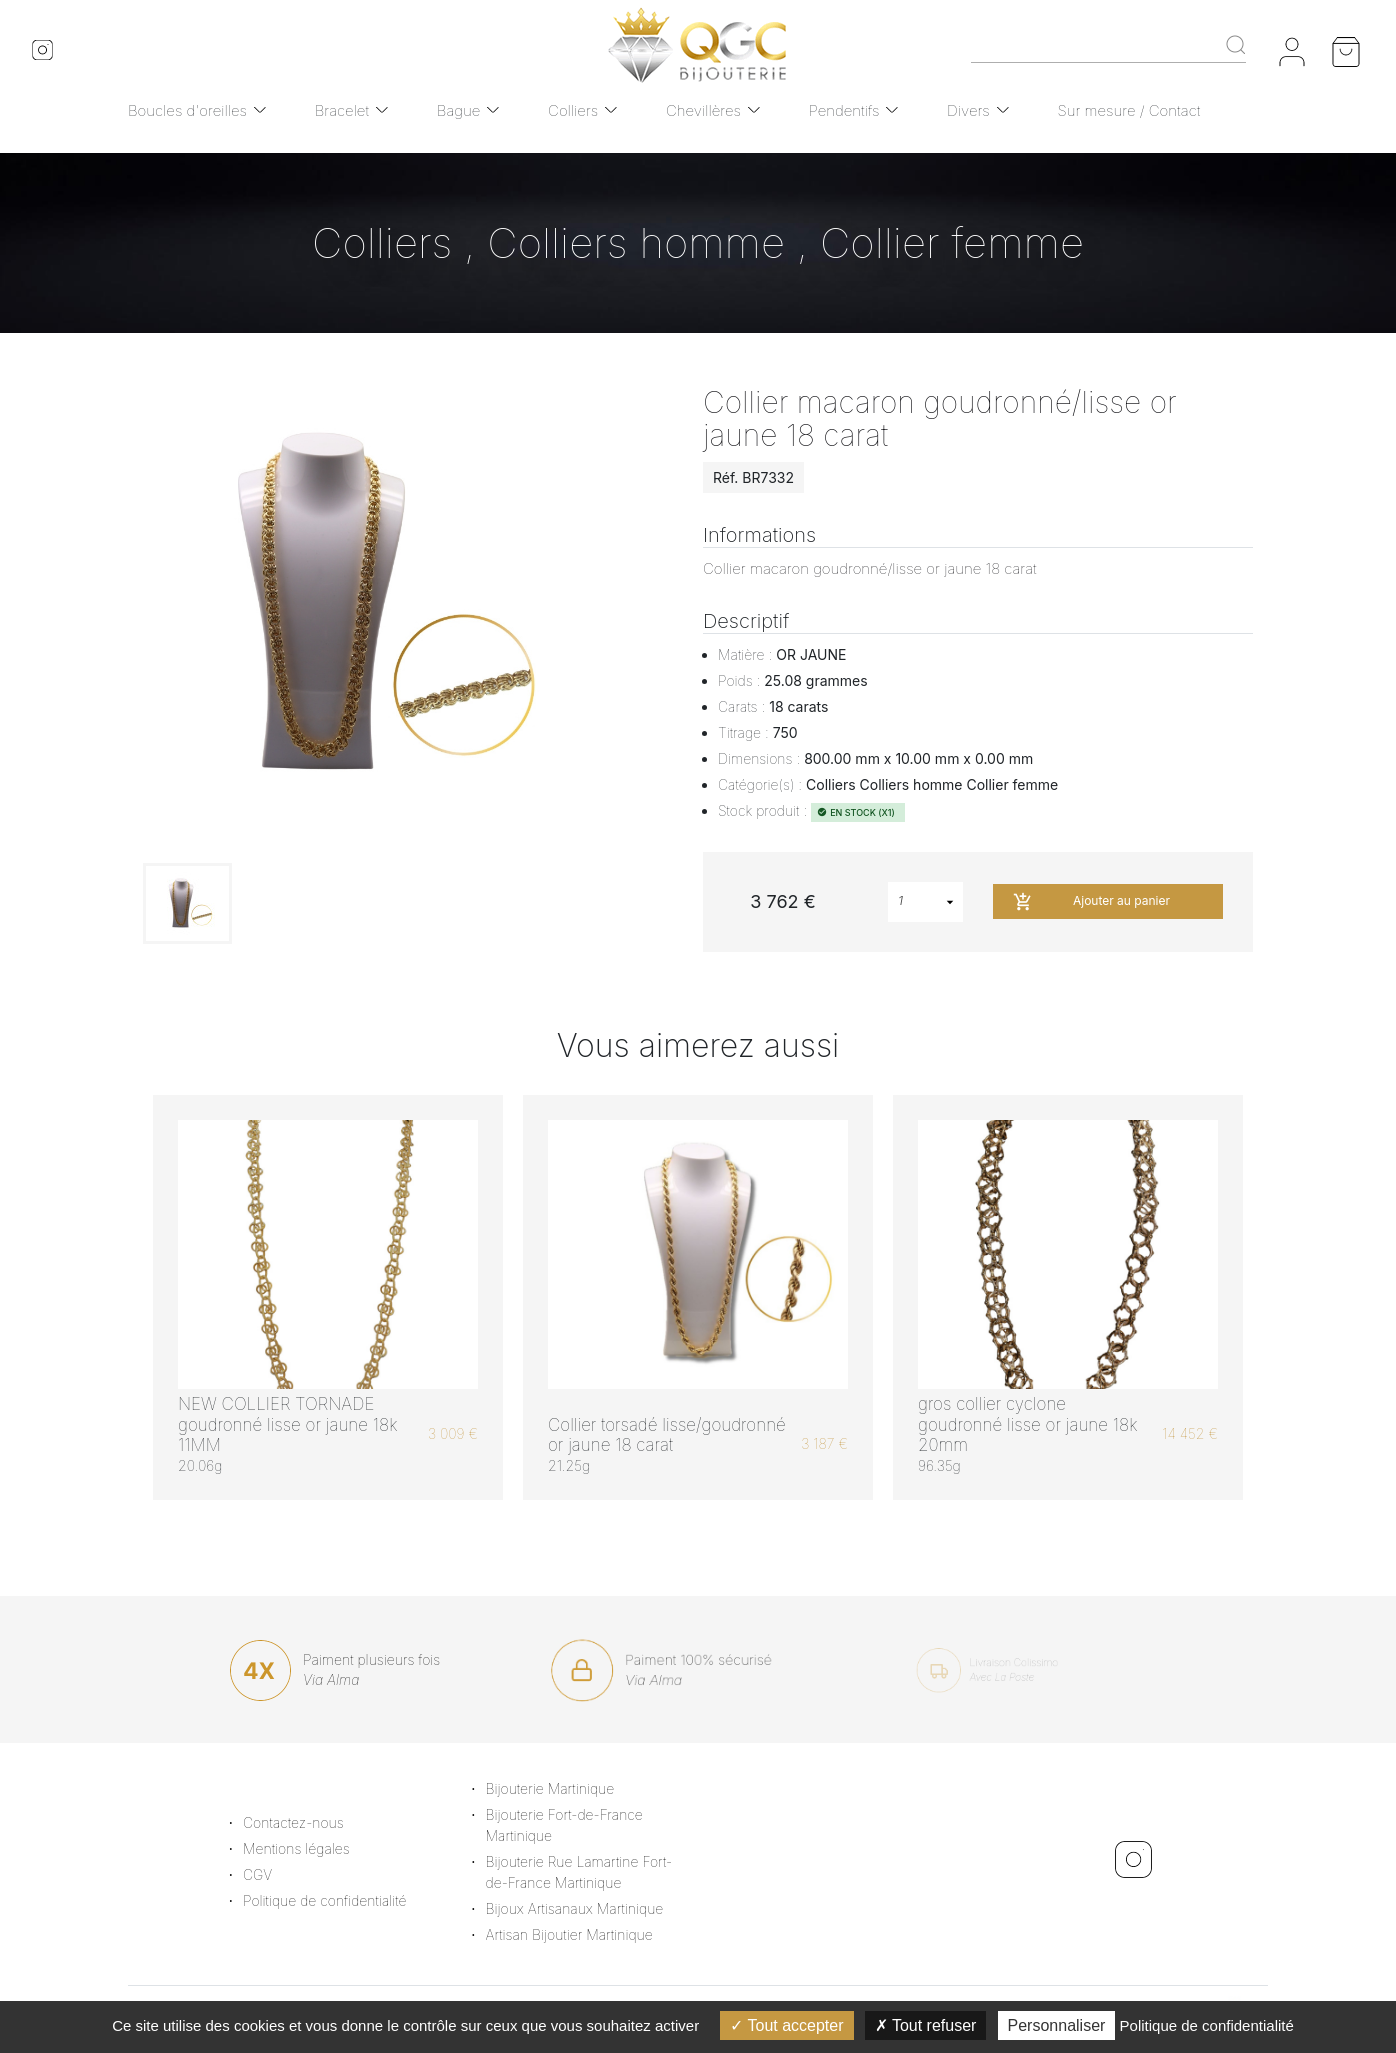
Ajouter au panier (1091, 902)
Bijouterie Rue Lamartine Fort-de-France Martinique (603, 1872)
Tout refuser (926, 2025)
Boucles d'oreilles (187, 110)
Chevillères (703, 110)
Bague (459, 110)
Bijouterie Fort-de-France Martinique (588, 1825)
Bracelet (342, 110)
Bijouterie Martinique (574, 1788)
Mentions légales (320, 1848)
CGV (281, 1874)
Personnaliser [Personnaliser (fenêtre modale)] (1057, 2025)
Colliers (573, 110)
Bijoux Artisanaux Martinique (599, 1908)
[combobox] (925, 902)
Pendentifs (844, 110)
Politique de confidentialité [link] (1207, 2025)
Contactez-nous (317, 1822)
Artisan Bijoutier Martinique (593, 1934)
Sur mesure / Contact (1129, 110)
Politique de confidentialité (349, 1900)
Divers (968, 110)
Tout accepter (786, 2025)
